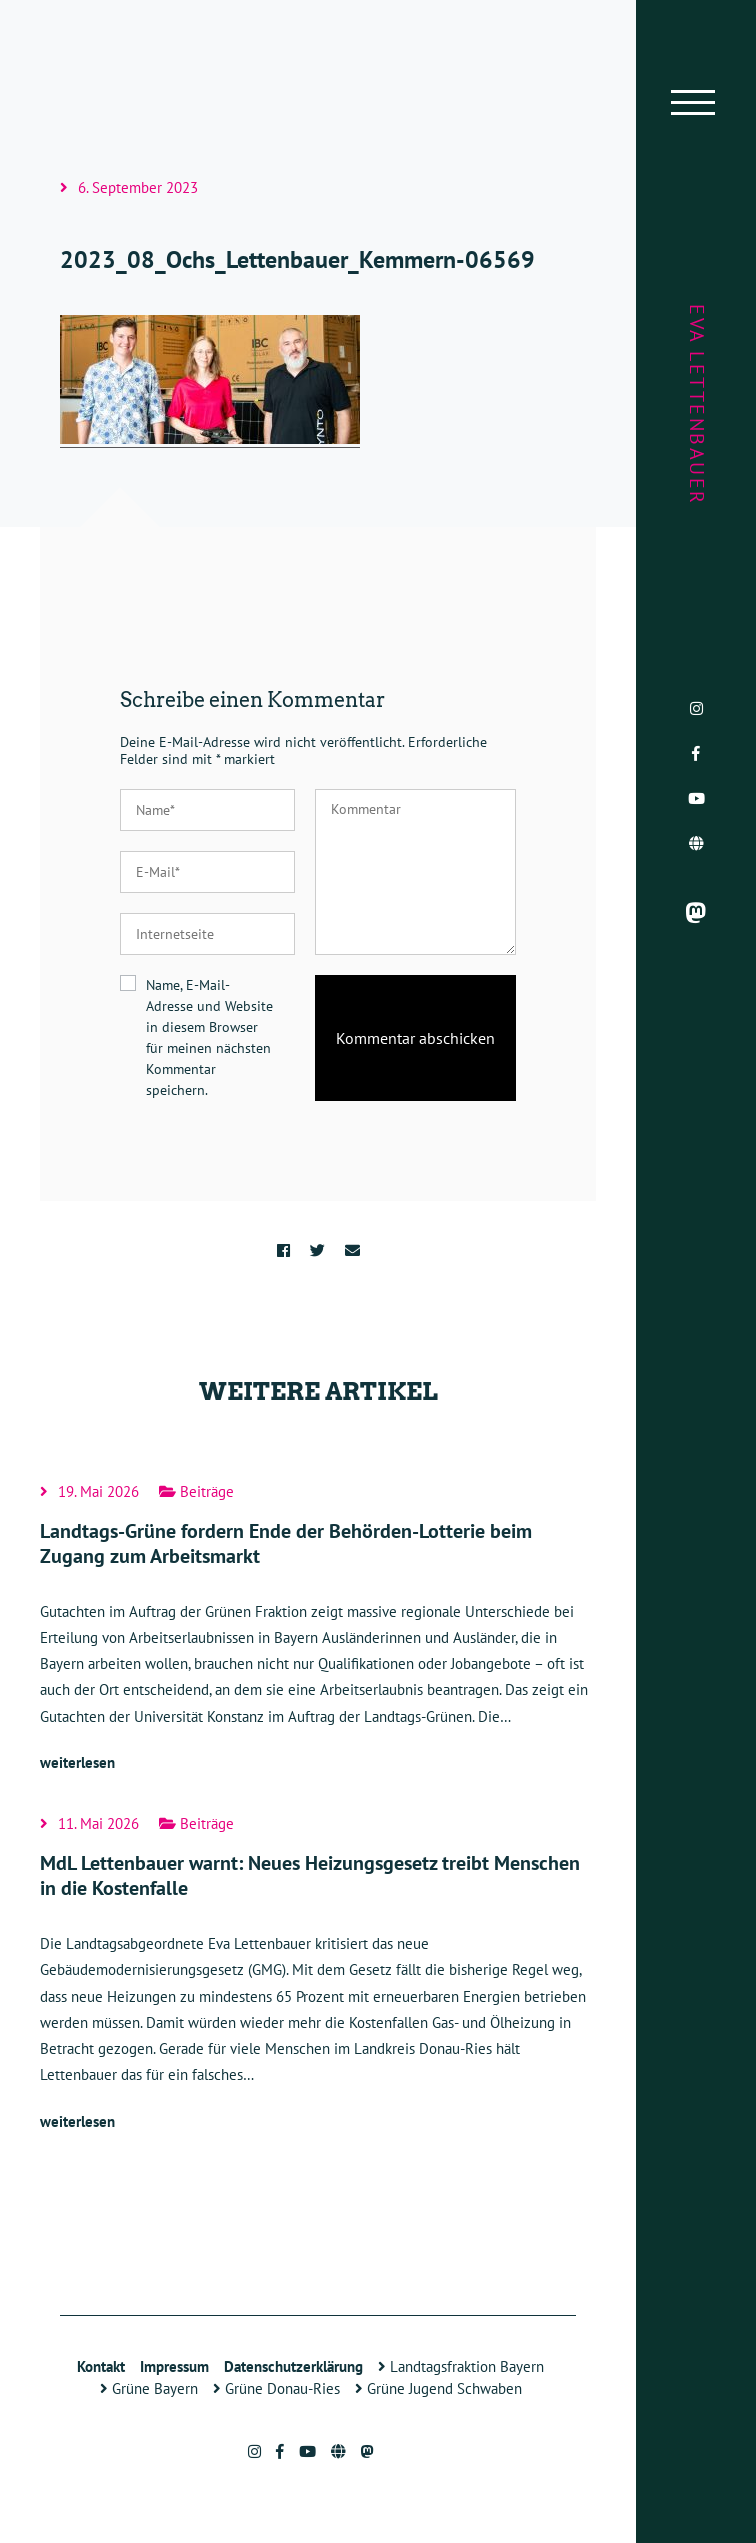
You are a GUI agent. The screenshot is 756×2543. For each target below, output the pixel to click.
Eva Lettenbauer (697, 405)
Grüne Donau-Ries (276, 2388)
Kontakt (101, 2366)
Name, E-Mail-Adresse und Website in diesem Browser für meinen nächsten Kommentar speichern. (209, 1037)
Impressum (174, 2366)
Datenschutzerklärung (293, 2366)
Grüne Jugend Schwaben (438, 2388)
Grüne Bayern (149, 2388)
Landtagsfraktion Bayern (461, 2366)
